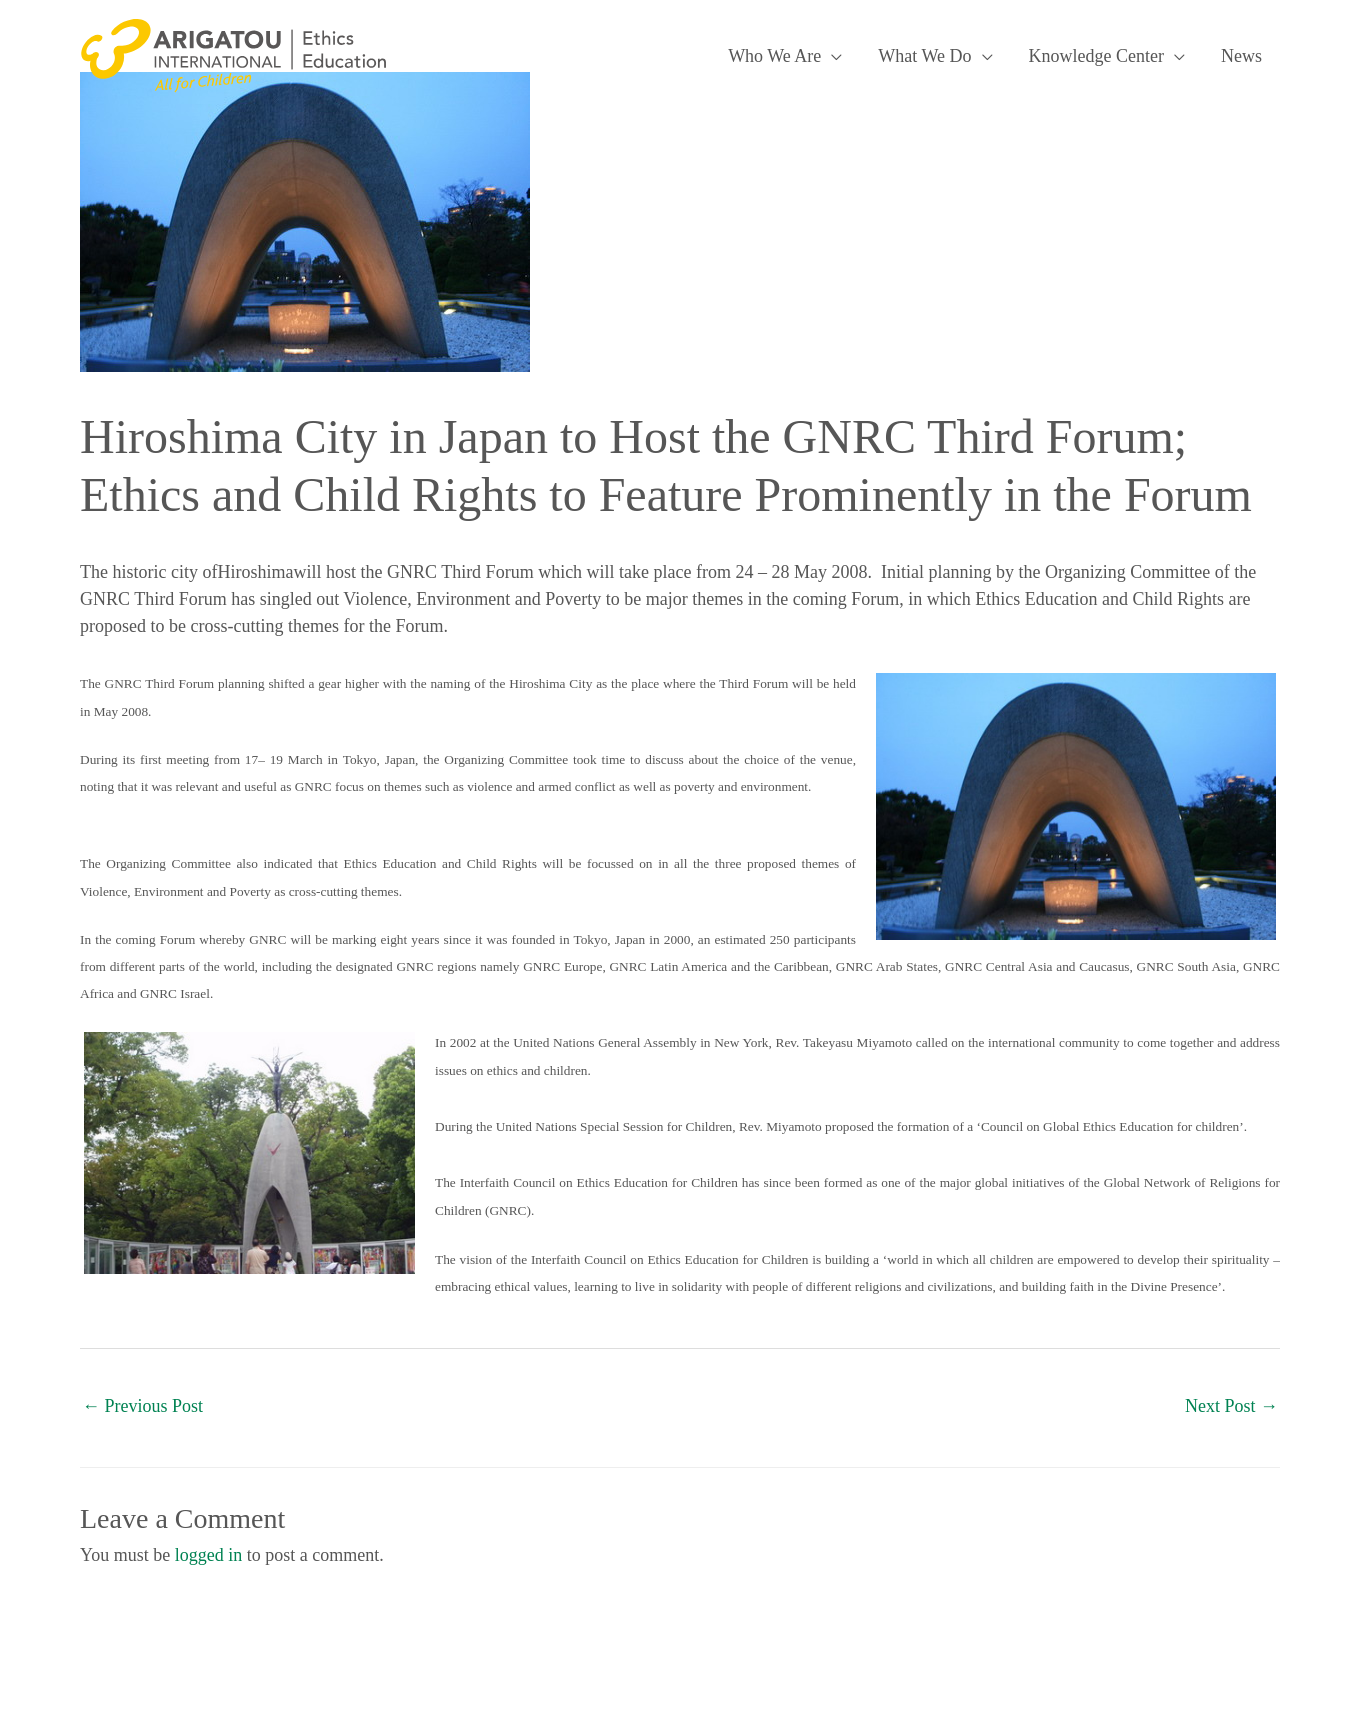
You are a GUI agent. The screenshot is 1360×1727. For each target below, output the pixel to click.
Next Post (1231, 1406)
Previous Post (142, 1406)
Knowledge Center (1096, 56)
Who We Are (774, 56)
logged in (209, 1555)
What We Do (924, 56)
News (1241, 56)
